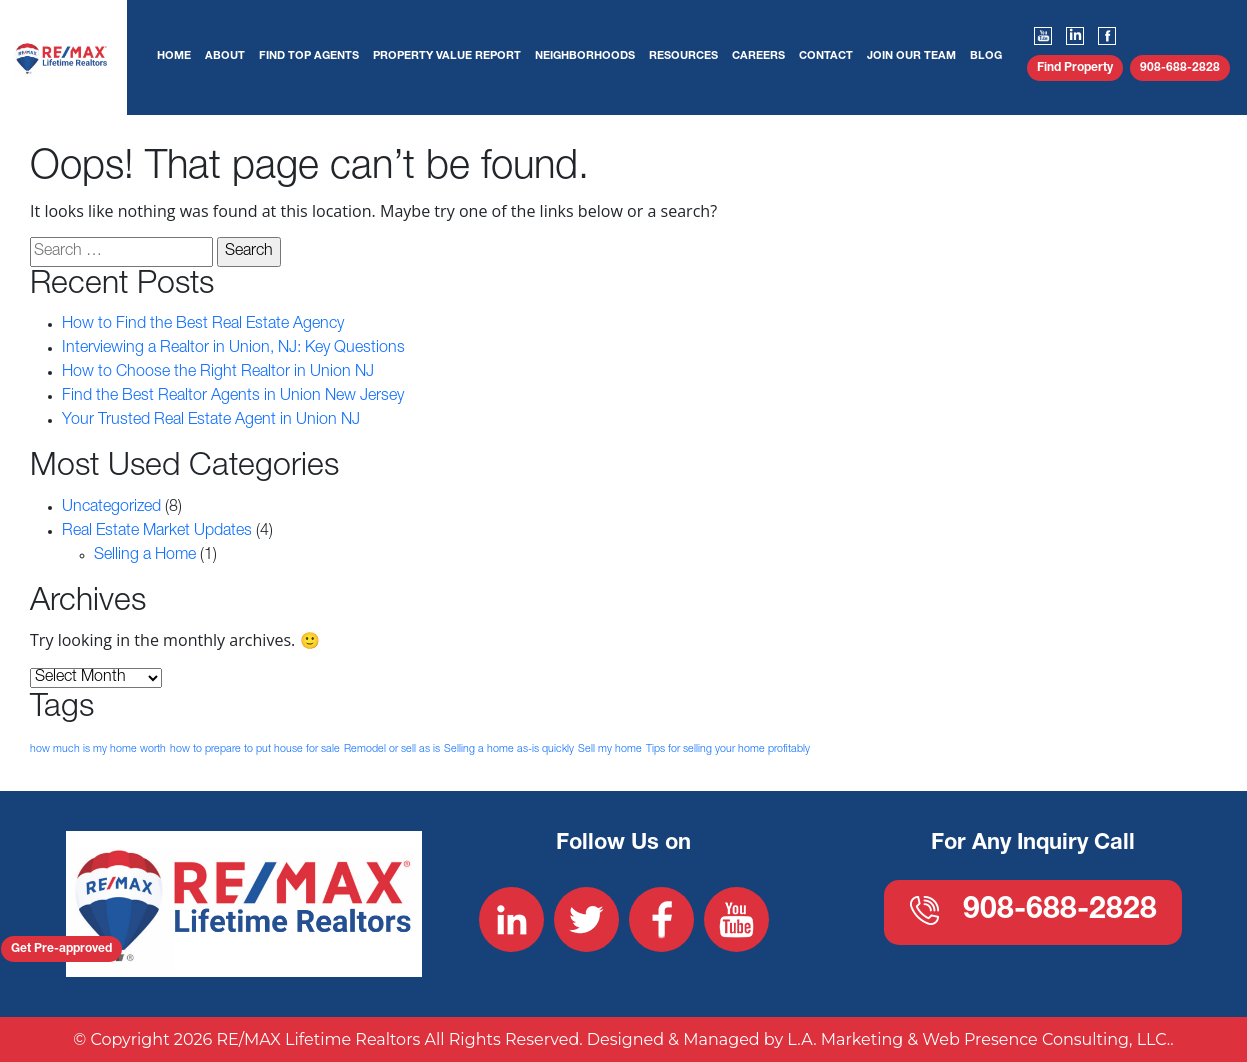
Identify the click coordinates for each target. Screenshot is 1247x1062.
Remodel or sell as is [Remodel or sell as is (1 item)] (392, 749)
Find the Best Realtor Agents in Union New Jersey (233, 397)
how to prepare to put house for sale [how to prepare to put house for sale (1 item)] (255, 749)
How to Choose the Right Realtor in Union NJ (218, 373)
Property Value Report (447, 56)
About (225, 56)
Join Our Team (911, 56)
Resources (683, 56)
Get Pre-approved (61, 949)
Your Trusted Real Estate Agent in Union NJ (211, 421)
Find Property (1075, 68)
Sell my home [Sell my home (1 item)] (610, 749)
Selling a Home (145, 556)
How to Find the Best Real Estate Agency (203, 325)
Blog (986, 56)
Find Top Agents (309, 56)
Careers (758, 56)
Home (174, 56)
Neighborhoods (585, 56)
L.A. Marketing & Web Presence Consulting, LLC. (978, 1039)
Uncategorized (111, 508)
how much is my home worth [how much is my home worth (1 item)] (98, 749)
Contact (826, 56)
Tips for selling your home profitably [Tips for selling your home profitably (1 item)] (728, 749)
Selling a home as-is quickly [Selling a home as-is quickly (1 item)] (509, 749)
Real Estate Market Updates (157, 532)
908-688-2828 (1180, 68)
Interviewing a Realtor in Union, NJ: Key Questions (233, 349)
